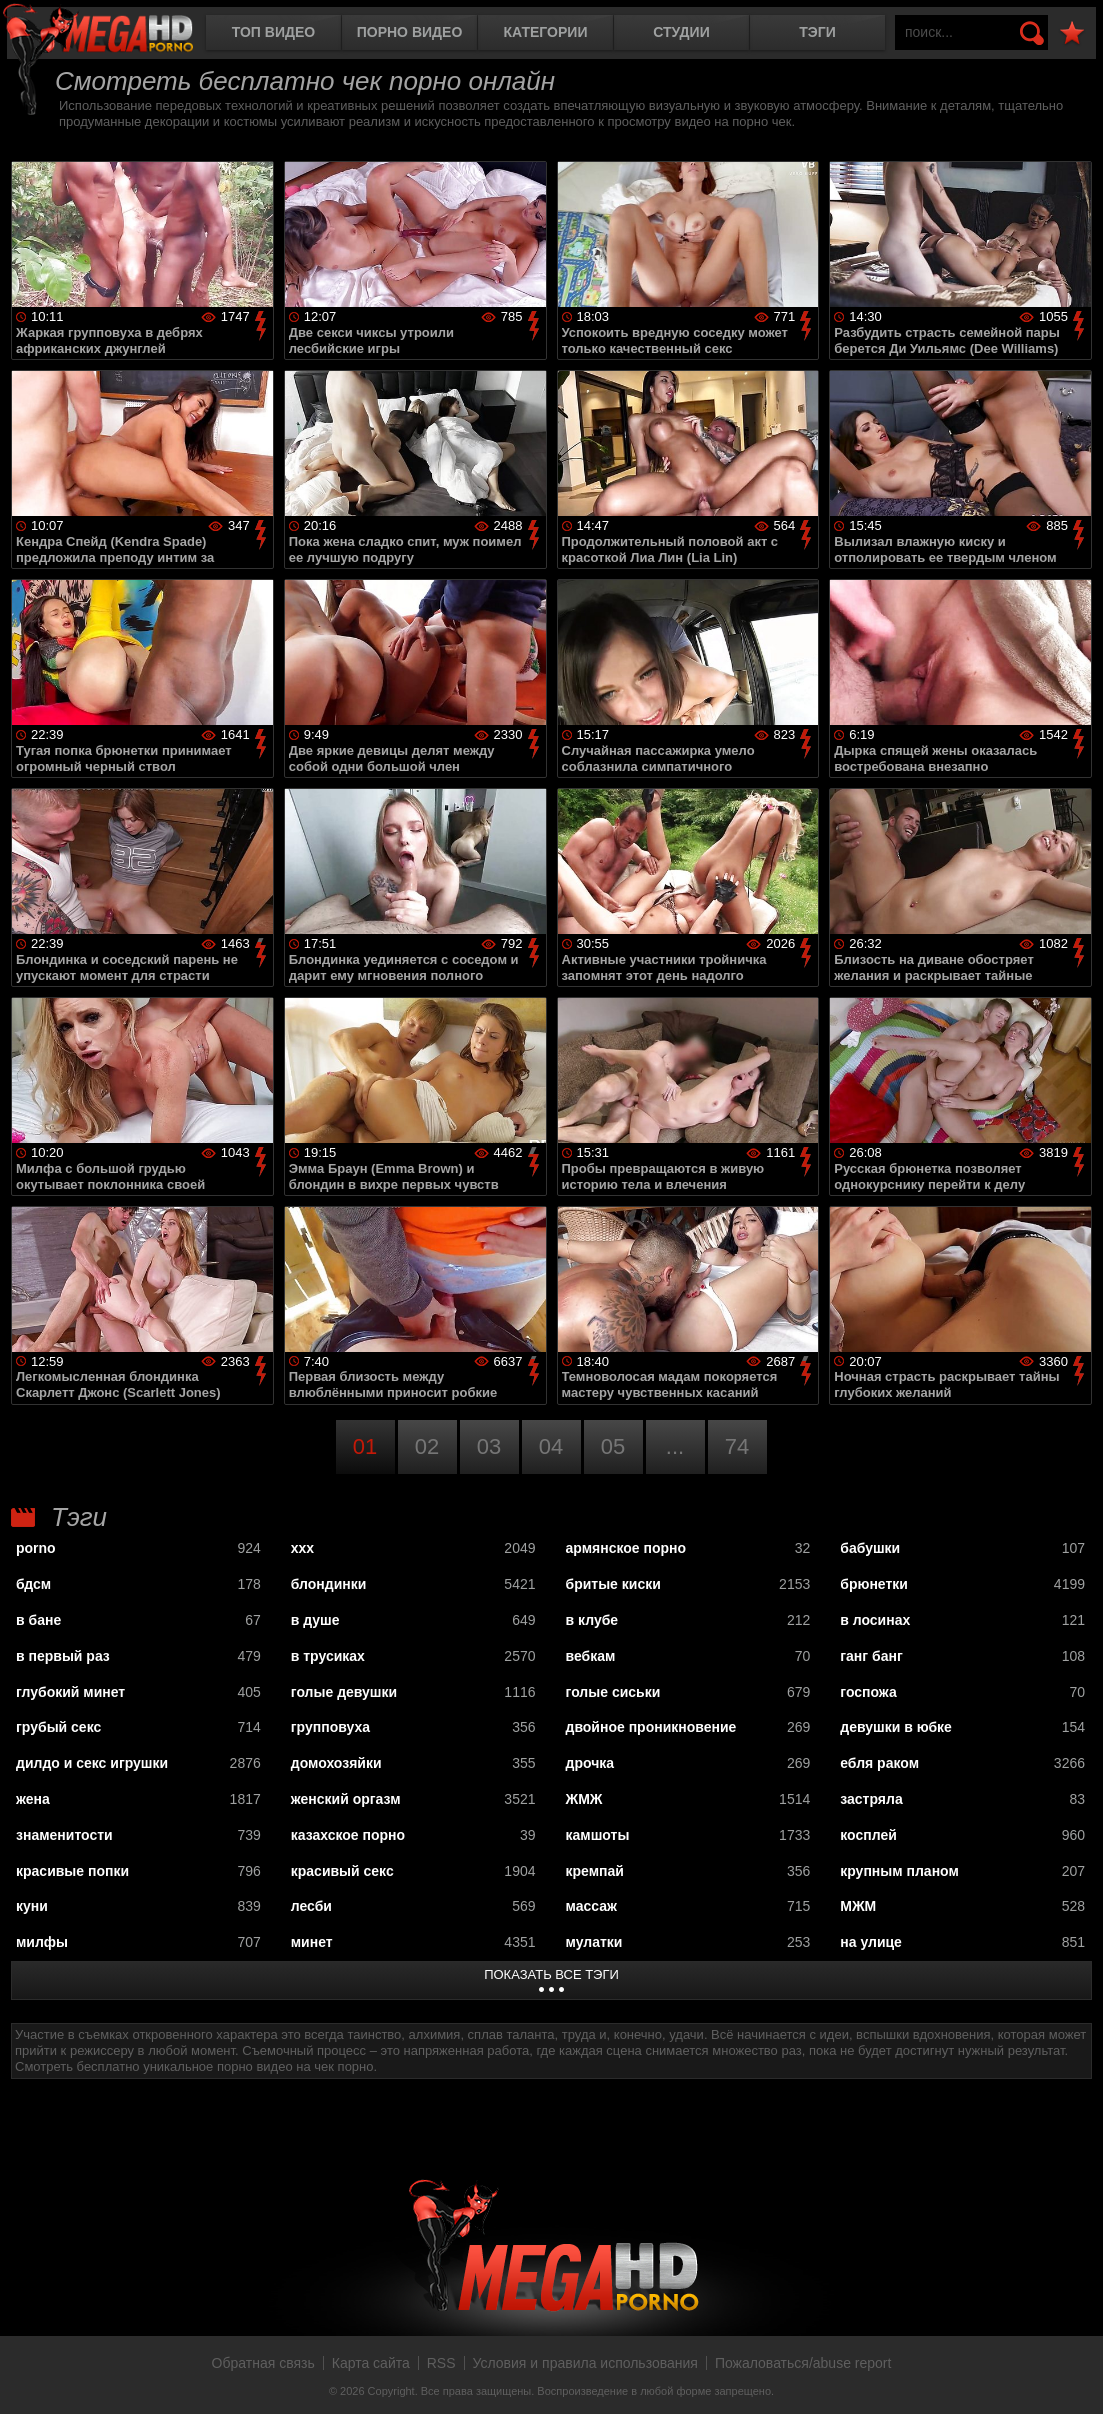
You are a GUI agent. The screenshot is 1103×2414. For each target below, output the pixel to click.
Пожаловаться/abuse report (803, 2363)
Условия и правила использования (585, 2363)
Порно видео (410, 32)
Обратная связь (263, 2363)
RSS (441, 2363)
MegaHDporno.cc (115, 34)
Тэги (817, 32)
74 (737, 1446)
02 (427, 1446)
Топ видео (273, 32)
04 (551, 1446)
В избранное (1072, 33)
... (675, 1446)
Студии (681, 32)
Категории (546, 32)
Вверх (1073, 2377)
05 (613, 1446)
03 (489, 1446)
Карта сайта (371, 2363)
